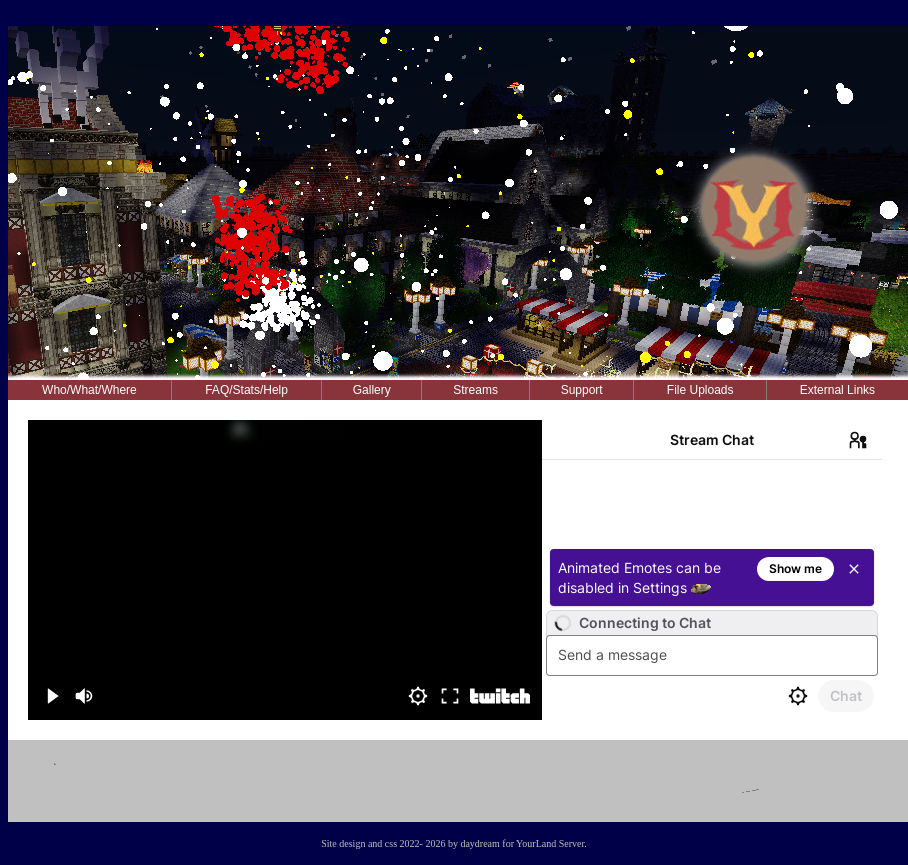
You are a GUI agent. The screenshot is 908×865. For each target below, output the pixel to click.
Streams (475, 390)
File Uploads (700, 390)
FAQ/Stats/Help (246, 390)
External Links (837, 390)
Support (582, 390)
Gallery (372, 390)
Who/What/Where (89, 390)
